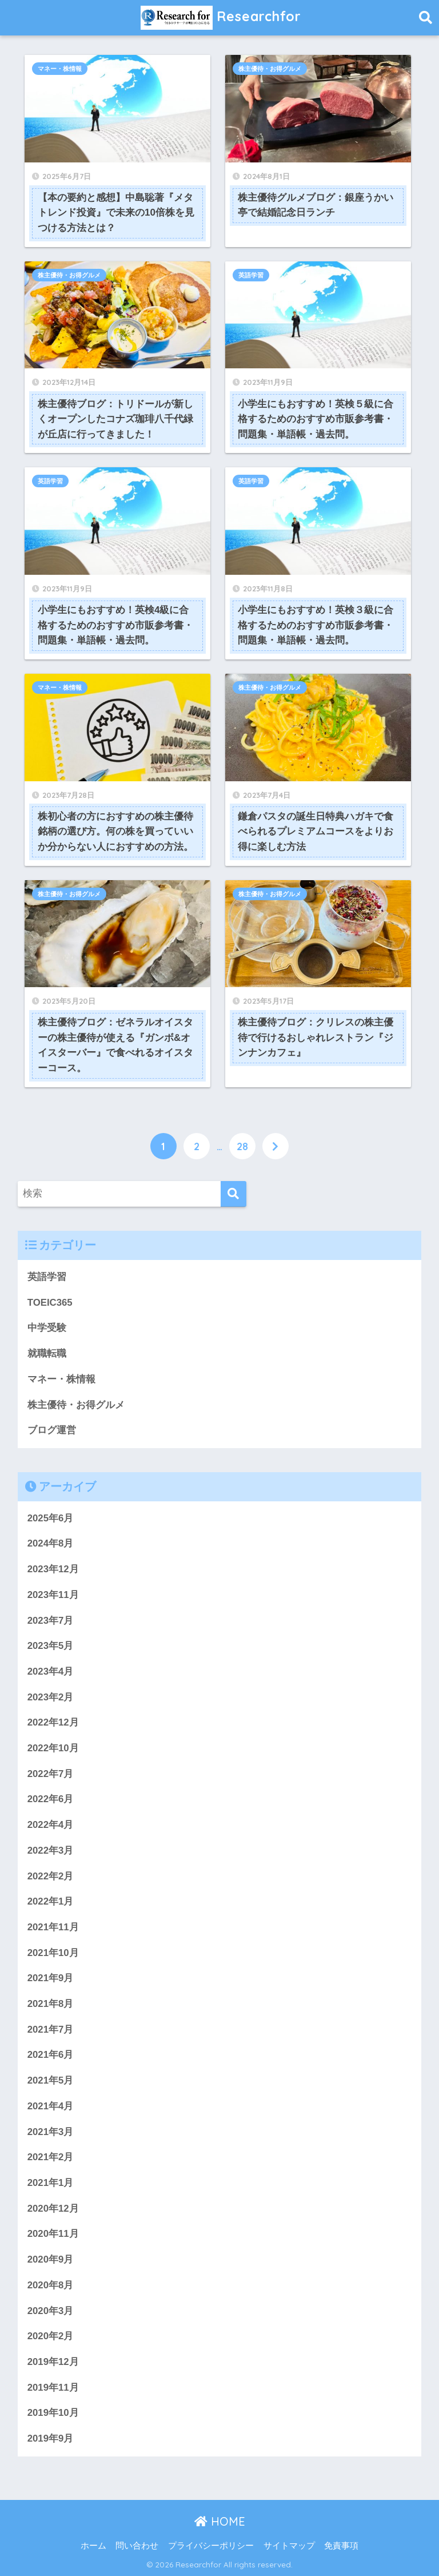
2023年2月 (50, 1697)
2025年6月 (50, 1518)
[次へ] (275, 1146)
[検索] (233, 1194)
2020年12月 (53, 2208)
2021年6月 (50, 2054)
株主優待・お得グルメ (269, 69)
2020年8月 (50, 2285)
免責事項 (341, 2545)
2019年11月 (53, 2387)
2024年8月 (50, 1543)
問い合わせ (136, 2545)
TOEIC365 (50, 1302)
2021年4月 (50, 2106)
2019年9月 (50, 2438)
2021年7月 (50, 2029)
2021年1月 (50, 2182)
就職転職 (46, 1353)
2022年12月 (53, 1722)
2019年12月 (53, 2361)
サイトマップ (289, 2545)
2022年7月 (50, 1773)
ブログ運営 (51, 1430)
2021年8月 (50, 2003)
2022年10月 (53, 1748)
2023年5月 (50, 1645)
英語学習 (251, 275)
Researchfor (221, 17)
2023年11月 (53, 1594)
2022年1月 (50, 1901)
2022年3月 (50, 1850)
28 (242, 1146)
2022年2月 (50, 1876)
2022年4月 (50, 1824)
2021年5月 (50, 2080)
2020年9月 (50, 2259)
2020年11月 (53, 2233)
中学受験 (46, 1327)
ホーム (93, 2545)
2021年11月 (53, 1927)
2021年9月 (50, 1978)
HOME (219, 2521)
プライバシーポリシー (211, 2545)
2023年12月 (53, 1569)
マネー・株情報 (60, 69)
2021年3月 (50, 2131)
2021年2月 (50, 2157)
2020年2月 (50, 2336)
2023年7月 (50, 1620)
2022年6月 (50, 1799)
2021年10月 (53, 1952)
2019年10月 (53, 2412)
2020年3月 (50, 2310)
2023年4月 (50, 1671)
